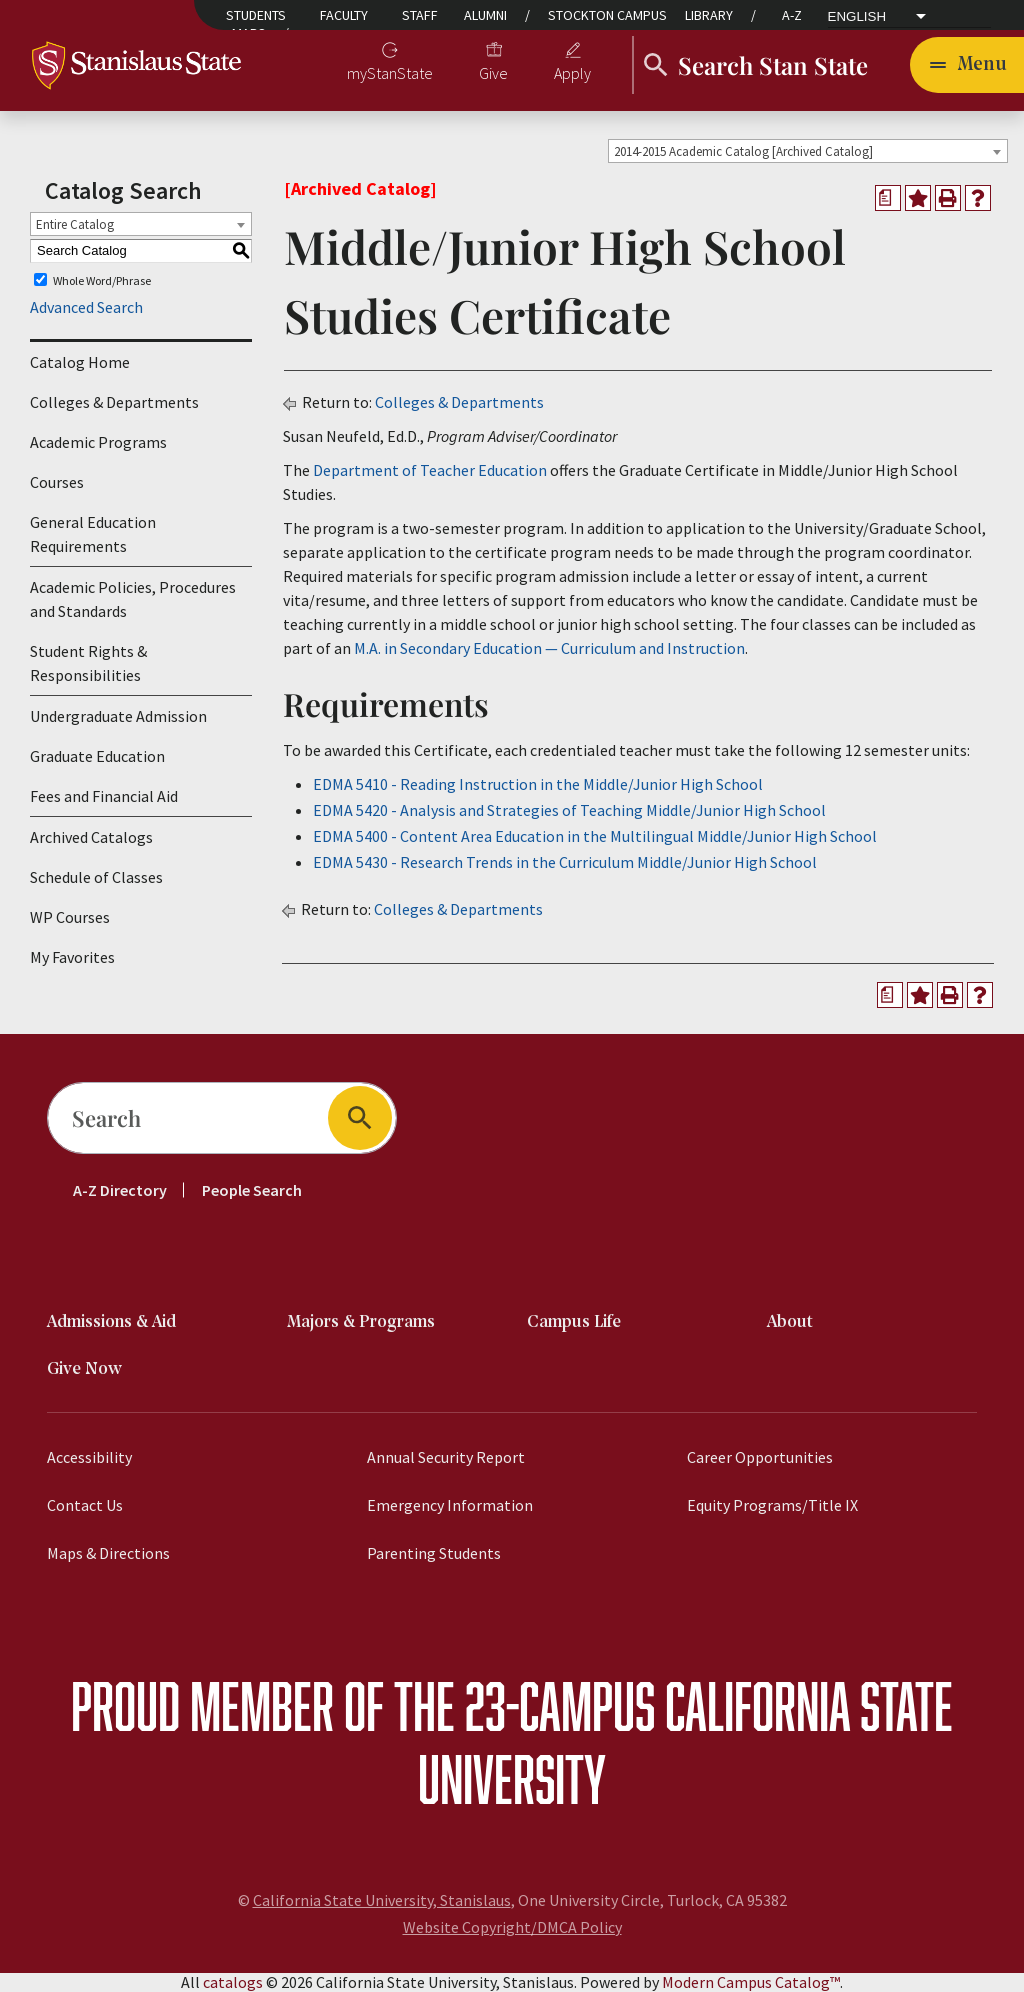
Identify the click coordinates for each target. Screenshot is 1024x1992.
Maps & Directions (108, 1553)
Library (709, 15)
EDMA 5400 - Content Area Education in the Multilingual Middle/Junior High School (595, 836)
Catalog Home (80, 362)
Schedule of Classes (96, 877)
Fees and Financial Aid (104, 796)
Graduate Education (97, 756)
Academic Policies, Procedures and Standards (133, 599)
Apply (572, 73)
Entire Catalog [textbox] (75, 224)
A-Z (792, 15)
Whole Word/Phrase (102, 279)
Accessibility (89, 1457)
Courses (57, 482)
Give (493, 73)
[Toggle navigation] (967, 65)
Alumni (485, 15)
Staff (420, 15)
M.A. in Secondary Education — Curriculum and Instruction (549, 648)
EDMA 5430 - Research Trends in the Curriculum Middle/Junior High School (565, 862)
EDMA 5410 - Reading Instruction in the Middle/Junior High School (538, 784)
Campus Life (574, 1322)
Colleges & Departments (114, 402)
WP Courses (70, 917)
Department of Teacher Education (430, 470)
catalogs (233, 1982)
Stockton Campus (607, 15)
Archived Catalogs (91, 837)
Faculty (344, 15)
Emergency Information (450, 1505)
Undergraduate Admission (118, 716)
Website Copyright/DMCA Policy (512, 1927)
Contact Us (85, 1505)
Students (256, 15)
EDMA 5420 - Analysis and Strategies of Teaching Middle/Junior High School (569, 810)
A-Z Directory (120, 1190)
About (790, 1322)
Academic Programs (98, 442)
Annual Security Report (446, 1457)
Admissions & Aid (111, 1322)
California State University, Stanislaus (382, 1900)
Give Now (84, 1369)
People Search (252, 1190)
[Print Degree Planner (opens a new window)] (888, 198)
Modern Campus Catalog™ (751, 1982)
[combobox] (808, 151)
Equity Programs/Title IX (772, 1505)
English (857, 17)
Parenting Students (434, 1553)
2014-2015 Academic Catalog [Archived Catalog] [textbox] (743, 151)
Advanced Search (86, 307)
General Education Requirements (93, 534)
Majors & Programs (361, 1322)
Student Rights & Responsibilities (88, 663)
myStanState (390, 73)
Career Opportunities (760, 1457)
